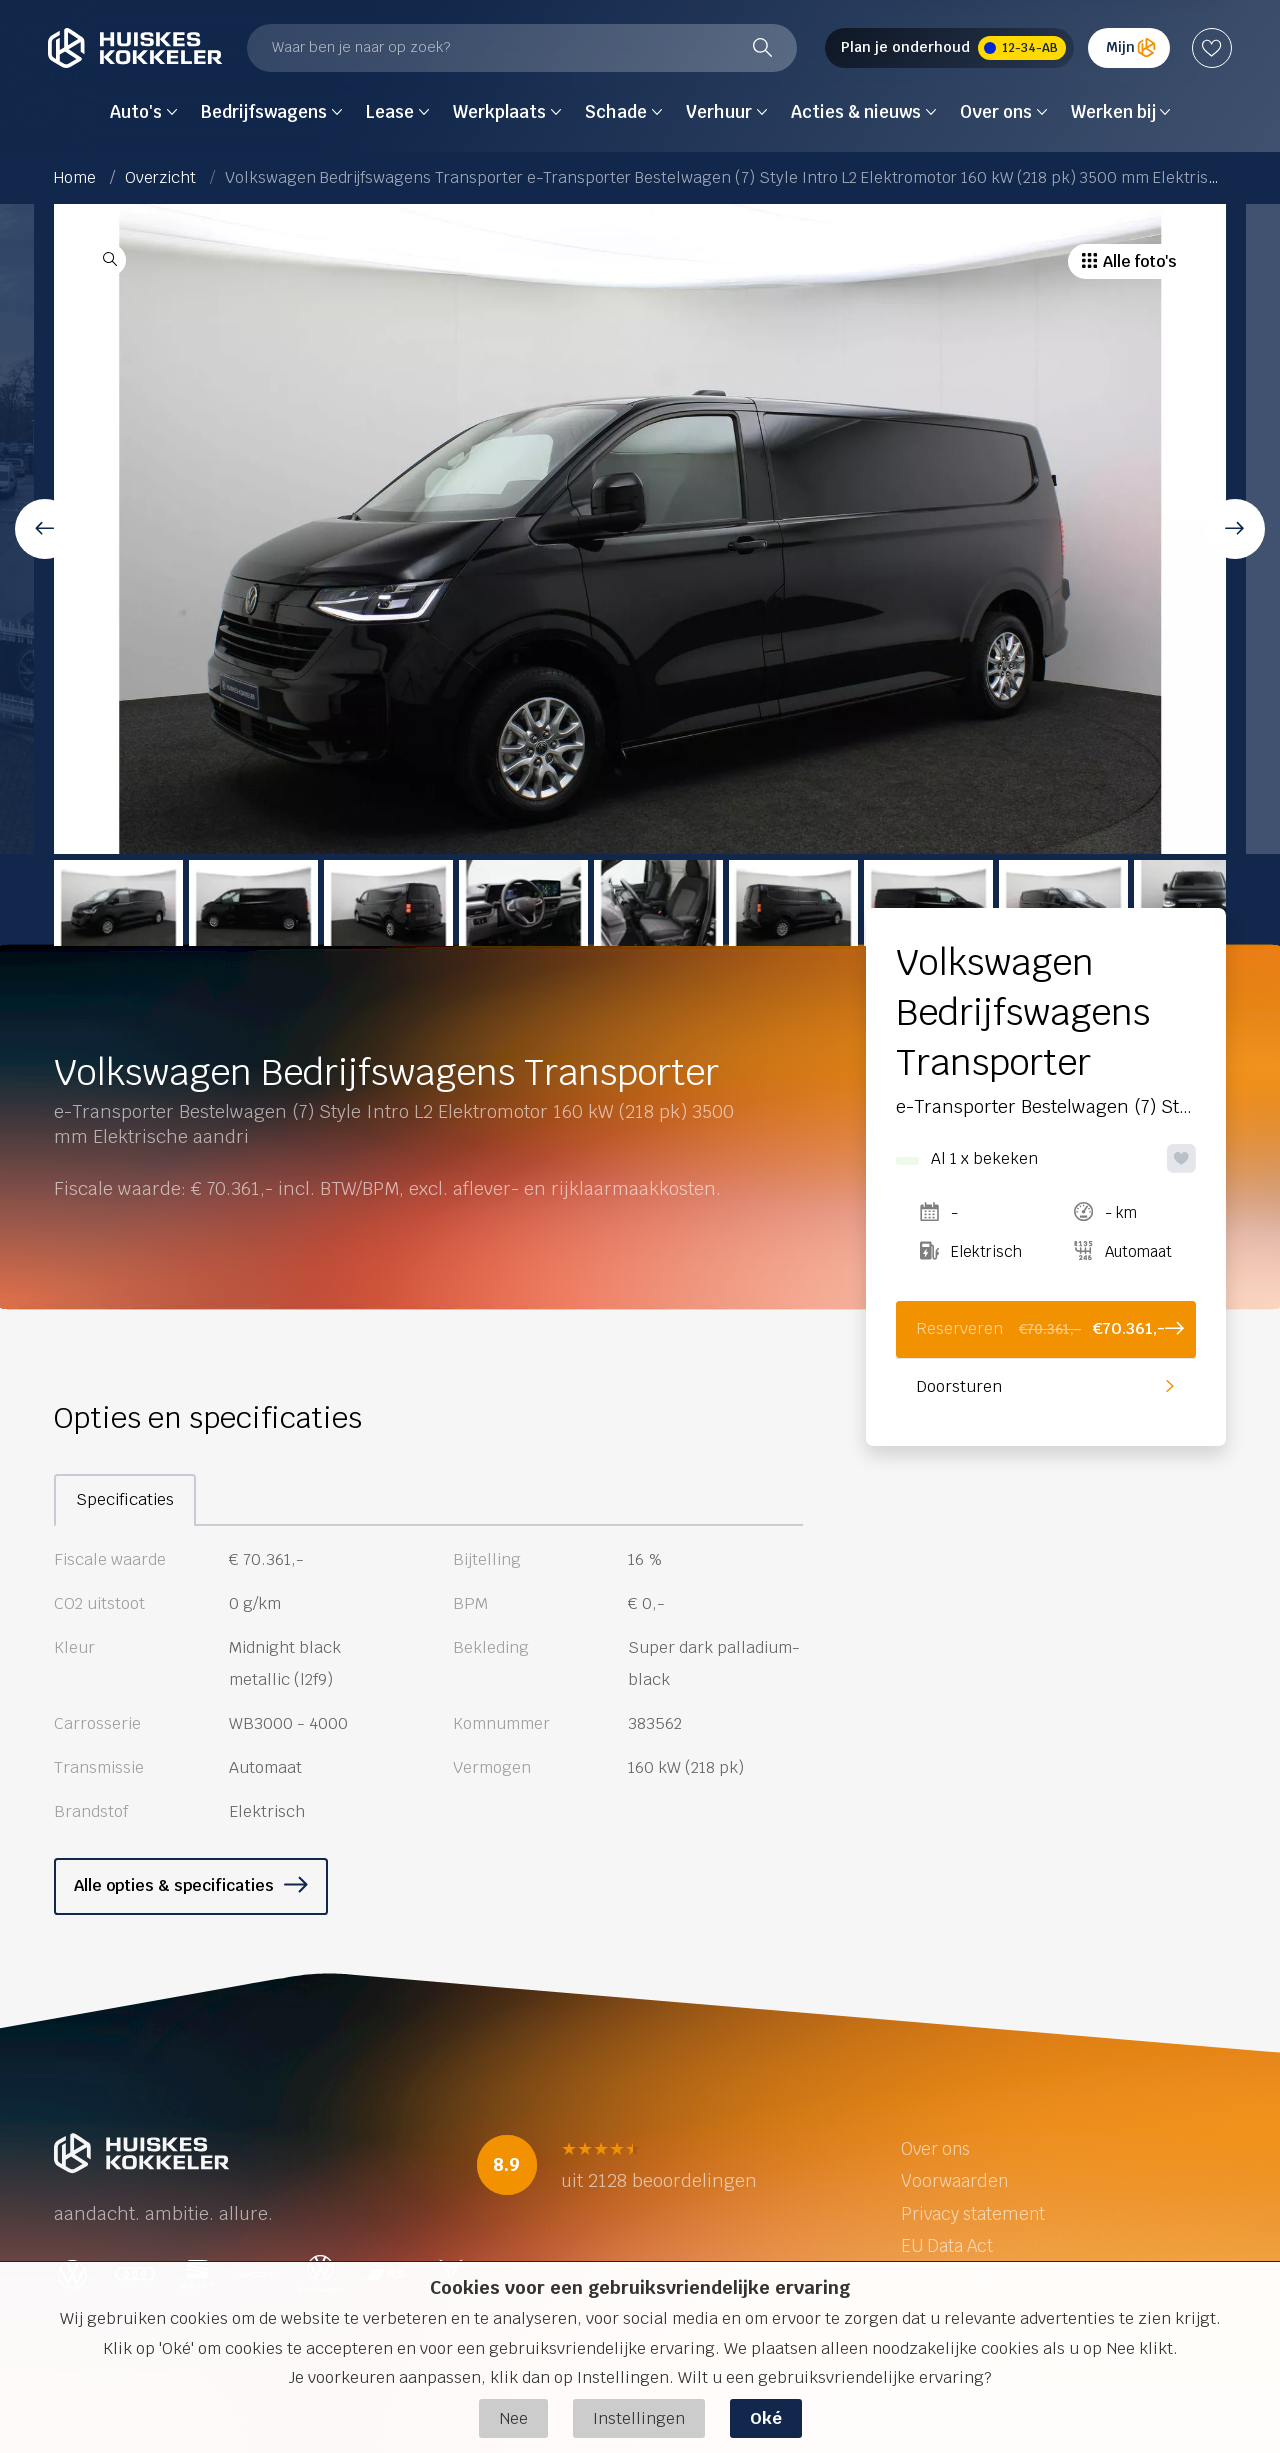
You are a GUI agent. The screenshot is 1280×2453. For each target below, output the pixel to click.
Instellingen (639, 2418)
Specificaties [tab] (125, 1499)
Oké (766, 2418)
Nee (513, 2418)
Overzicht (160, 177)
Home (75, 177)
